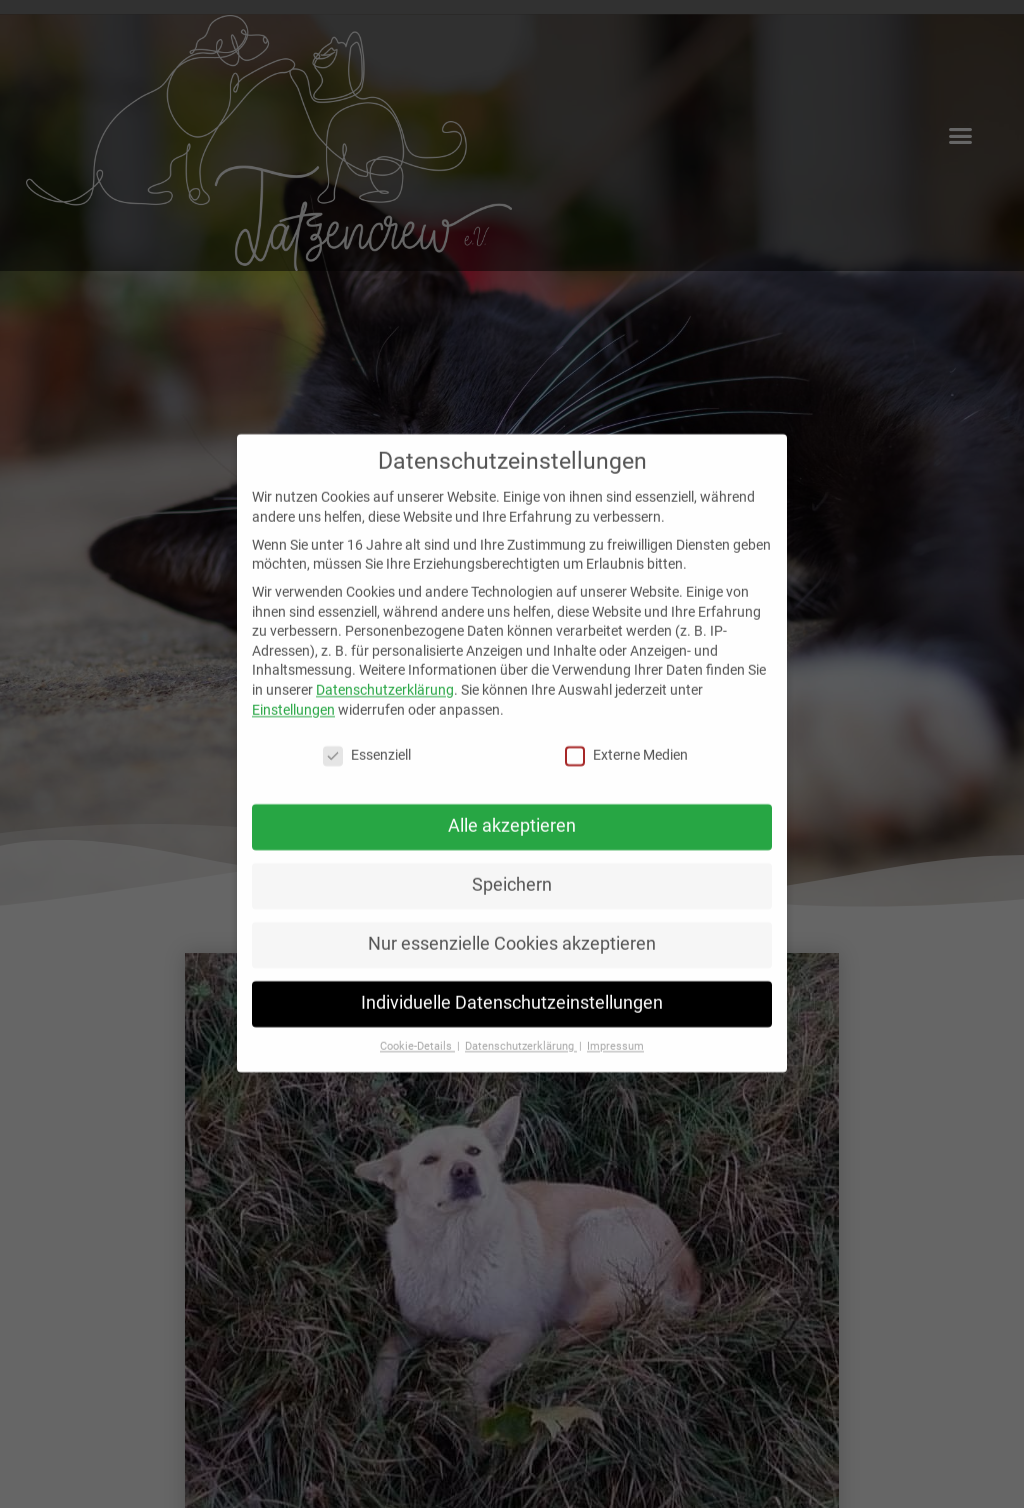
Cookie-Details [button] (417, 1029)
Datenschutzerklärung (385, 673)
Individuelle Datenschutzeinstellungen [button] (512, 986)
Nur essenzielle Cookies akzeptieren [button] (512, 927)
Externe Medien (626, 738)
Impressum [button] (615, 1029)
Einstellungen (293, 692)
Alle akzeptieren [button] (512, 809)
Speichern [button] (512, 868)
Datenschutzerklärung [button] (521, 1029)
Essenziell (367, 738)
